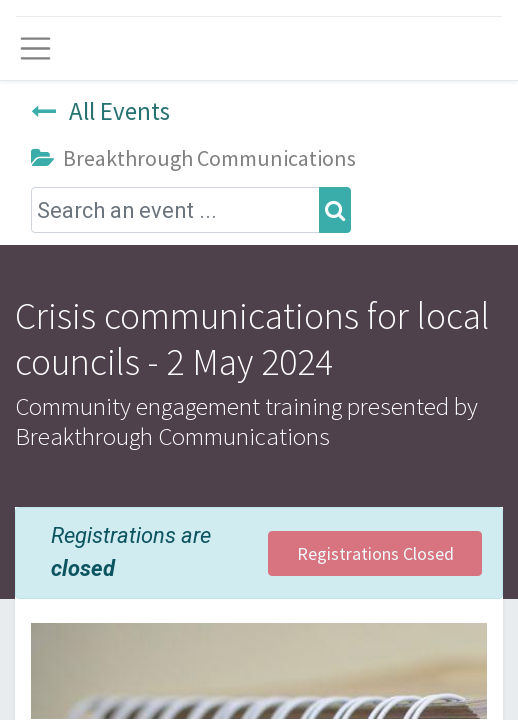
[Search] (335, 210)
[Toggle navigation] (35, 48)
